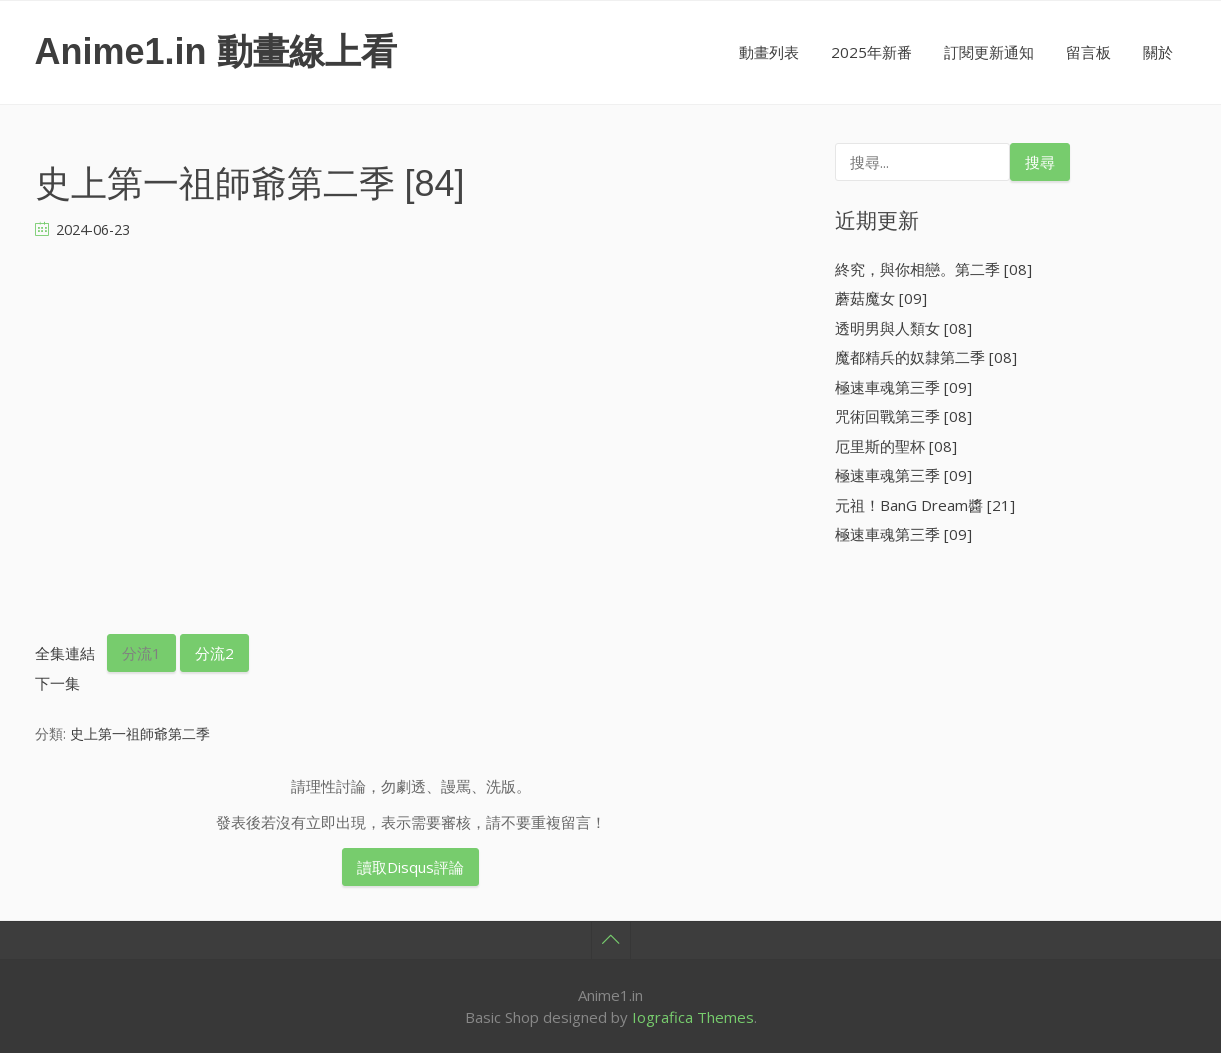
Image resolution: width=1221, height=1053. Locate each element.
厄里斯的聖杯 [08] (896, 446)
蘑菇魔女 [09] (881, 298)
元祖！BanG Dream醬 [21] (925, 505)
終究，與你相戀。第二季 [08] (933, 269)
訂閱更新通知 (989, 52)
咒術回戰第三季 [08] (903, 416)
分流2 (214, 653)
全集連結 (65, 653)
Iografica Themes (693, 1017)
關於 (1158, 52)
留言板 (1088, 52)
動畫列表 (769, 52)
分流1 (141, 653)
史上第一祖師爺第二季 (140, 733)
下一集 (57, 683)
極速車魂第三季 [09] (903, 387)
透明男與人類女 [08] (903, 328)
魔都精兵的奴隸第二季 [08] (926, 357)
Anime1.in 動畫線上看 (216, 51)
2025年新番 (871, 52)
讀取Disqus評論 (410, 867)
